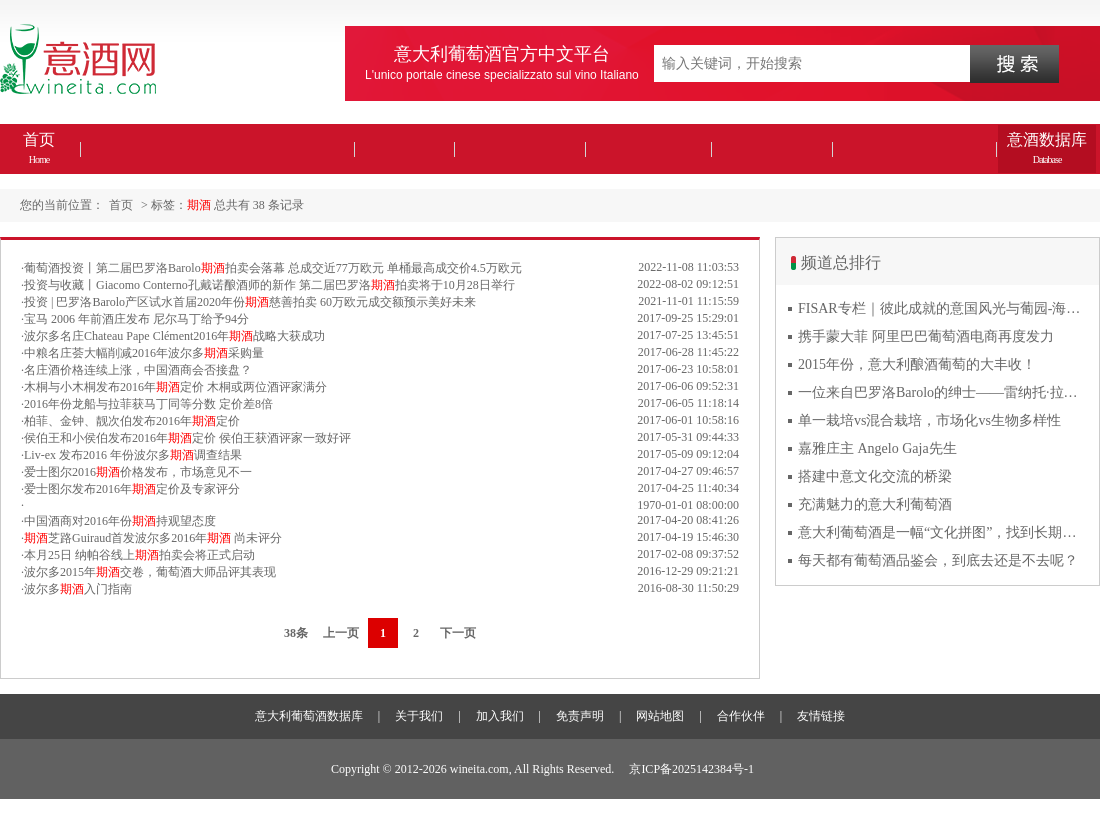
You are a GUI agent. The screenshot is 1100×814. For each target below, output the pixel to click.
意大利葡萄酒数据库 (309, 716)
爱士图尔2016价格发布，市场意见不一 (138, 472)
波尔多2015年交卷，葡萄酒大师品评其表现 (150, 572)
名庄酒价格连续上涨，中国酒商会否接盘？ (138, 370)
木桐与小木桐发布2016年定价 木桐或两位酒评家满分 (175, 387)
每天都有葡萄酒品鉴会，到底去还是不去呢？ (938, 560)
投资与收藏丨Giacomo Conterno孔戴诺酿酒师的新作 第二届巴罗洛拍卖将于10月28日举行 (269, 285)
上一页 (341, 633)
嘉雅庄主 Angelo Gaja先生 (877, 448)
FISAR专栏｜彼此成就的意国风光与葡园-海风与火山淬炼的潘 (943, 308)
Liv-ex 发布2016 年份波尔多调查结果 (133, 455)
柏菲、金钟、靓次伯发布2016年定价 (132, 421)
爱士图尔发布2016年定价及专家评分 (132, 489)
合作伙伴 (741, 716)
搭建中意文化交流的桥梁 (875, 476)
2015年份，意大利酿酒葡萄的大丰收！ (917, 364)
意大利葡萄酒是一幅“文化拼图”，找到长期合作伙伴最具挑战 (943, 532)
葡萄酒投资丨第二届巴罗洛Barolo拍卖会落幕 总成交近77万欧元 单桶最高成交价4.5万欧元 (273, 268)
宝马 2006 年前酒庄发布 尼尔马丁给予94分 (136, 319)
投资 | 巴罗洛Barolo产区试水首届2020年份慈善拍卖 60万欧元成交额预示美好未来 (250, 302)
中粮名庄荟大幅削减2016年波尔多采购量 (144, 353)
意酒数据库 (1047, 148)
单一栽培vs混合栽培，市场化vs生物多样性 (929, 420)
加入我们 (500, 716)
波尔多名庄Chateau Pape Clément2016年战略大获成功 (174, 336)
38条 (296, 633)
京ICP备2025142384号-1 (691, 769)
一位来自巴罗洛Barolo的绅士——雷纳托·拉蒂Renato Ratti (943, 392)
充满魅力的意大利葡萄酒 (875, 504)
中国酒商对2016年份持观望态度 (120, 521)
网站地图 (660, 716)
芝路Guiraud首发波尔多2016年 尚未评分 (153, 538)
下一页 (458, 633)
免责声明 (580, 716)
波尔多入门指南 (78, 589)
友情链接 (821, 716)
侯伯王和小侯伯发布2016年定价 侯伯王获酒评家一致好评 (187, 438)
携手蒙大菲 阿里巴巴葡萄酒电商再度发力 (926, 336)
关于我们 (419, 716)
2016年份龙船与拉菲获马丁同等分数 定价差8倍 (148, 404)
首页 (39, 148)
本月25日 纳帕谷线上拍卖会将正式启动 (139, 555)
